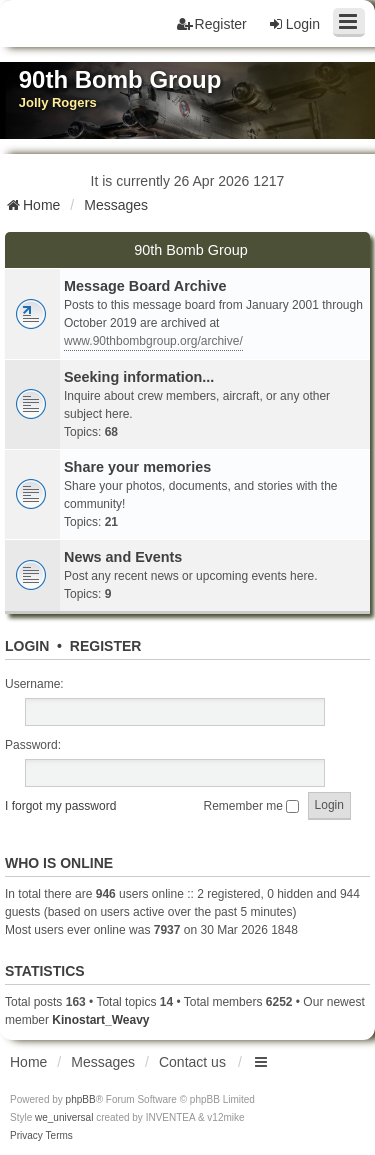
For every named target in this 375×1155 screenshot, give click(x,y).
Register (106, 646)
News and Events (123, 557)
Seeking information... (139, 377)
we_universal (64, 1117)
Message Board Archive (145, 286)
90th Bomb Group (191, 250)
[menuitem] (26, 1136)
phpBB (81, 1099)
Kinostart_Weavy (100, 1020)
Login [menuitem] (294, 24)
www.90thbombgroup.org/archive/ (153, 341)
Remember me (252, 806)
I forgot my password (60, 806)
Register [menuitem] (212, 24)
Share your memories (137, 467)
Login (27, 646)
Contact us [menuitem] (192, 1062)
